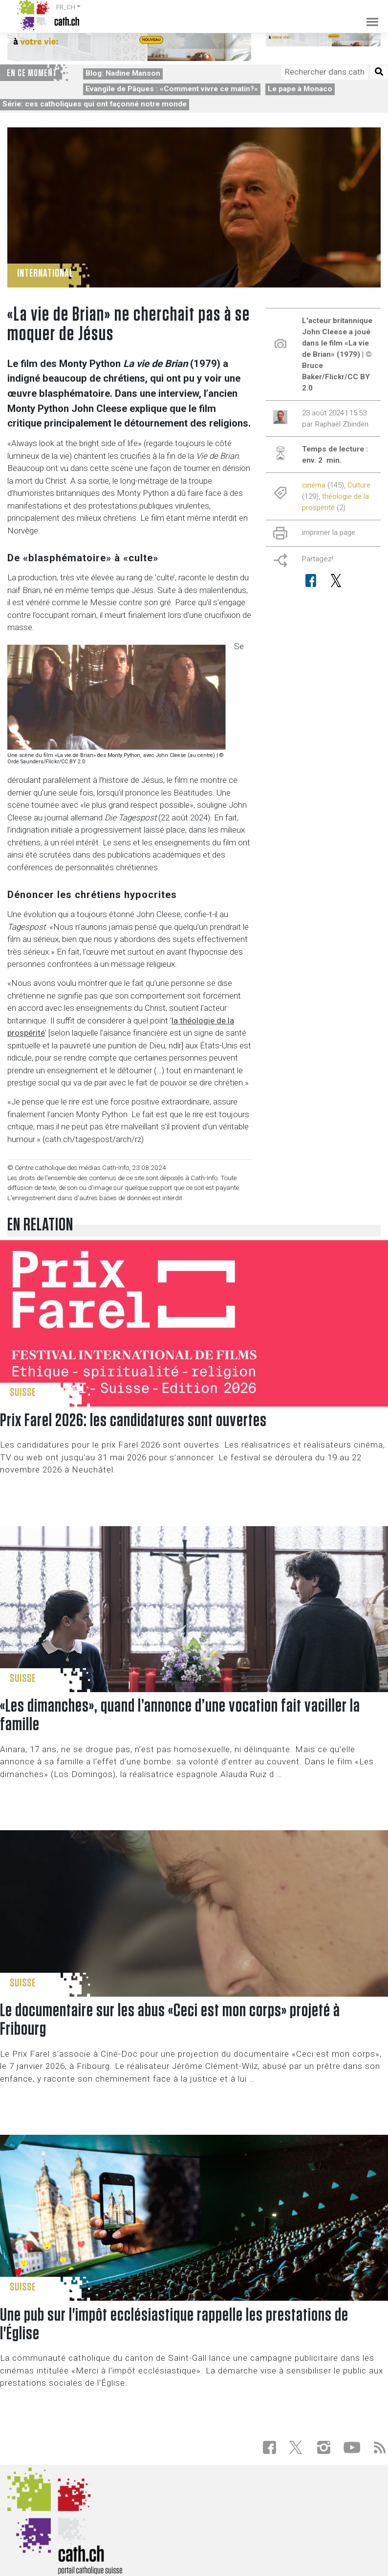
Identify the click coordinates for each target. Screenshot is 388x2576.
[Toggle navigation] (368, 15)
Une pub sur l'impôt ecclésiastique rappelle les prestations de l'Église (174, 2324)
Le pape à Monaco (300, 88)
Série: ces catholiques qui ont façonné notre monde (94, 104)
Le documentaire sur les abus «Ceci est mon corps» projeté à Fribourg (170, 2020)
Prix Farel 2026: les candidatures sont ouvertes (133, 1420)
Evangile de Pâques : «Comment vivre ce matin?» (172, 88)
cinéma (313, 485)
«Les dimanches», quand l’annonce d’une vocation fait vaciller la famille (180, 1715)
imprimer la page (328, 532)
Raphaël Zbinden (341, 424)
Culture (358, 485)
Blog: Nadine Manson (123, 73)
